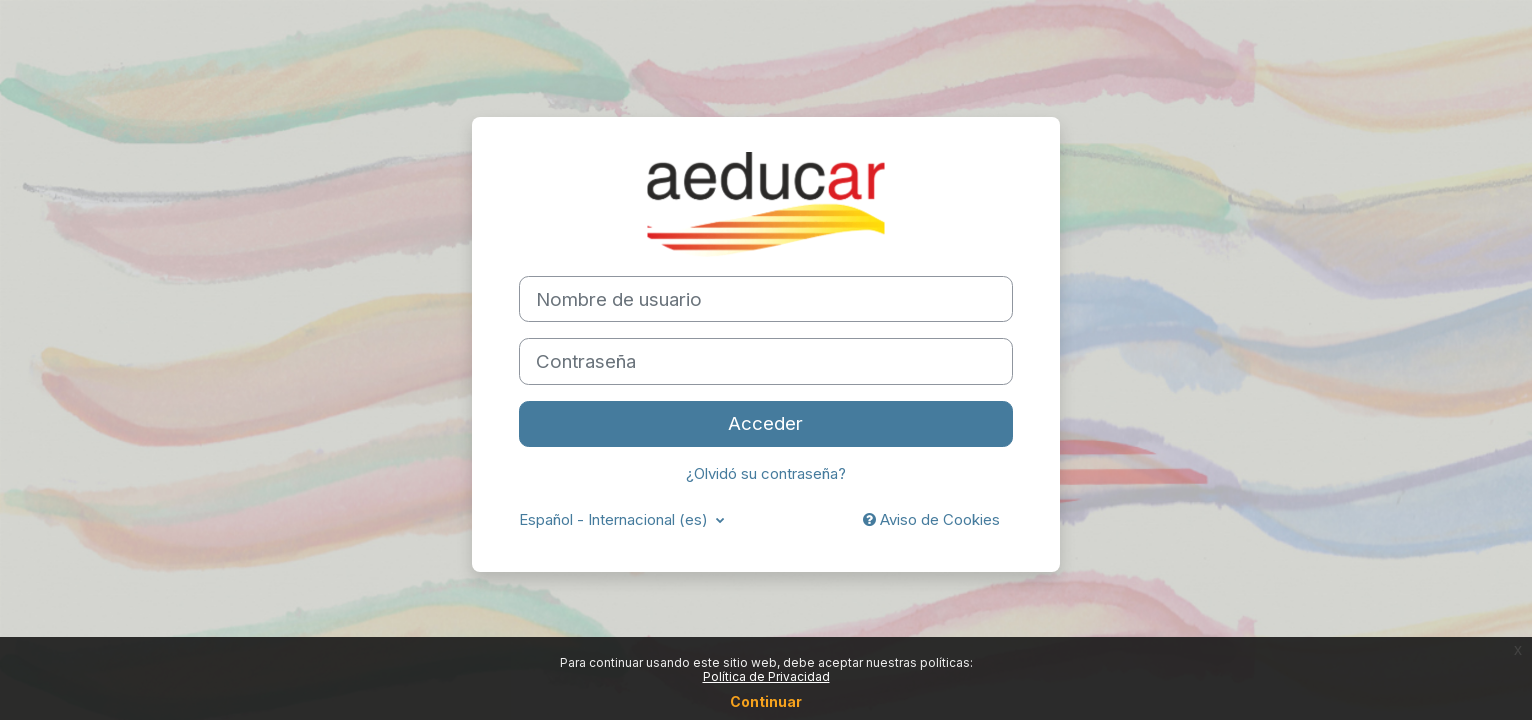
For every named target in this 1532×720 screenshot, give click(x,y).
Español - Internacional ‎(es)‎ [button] (615, 519)
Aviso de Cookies (931, 519)
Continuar (766, 701)
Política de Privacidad (766, 676)
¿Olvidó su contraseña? (766, 473)
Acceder (765, 423)
